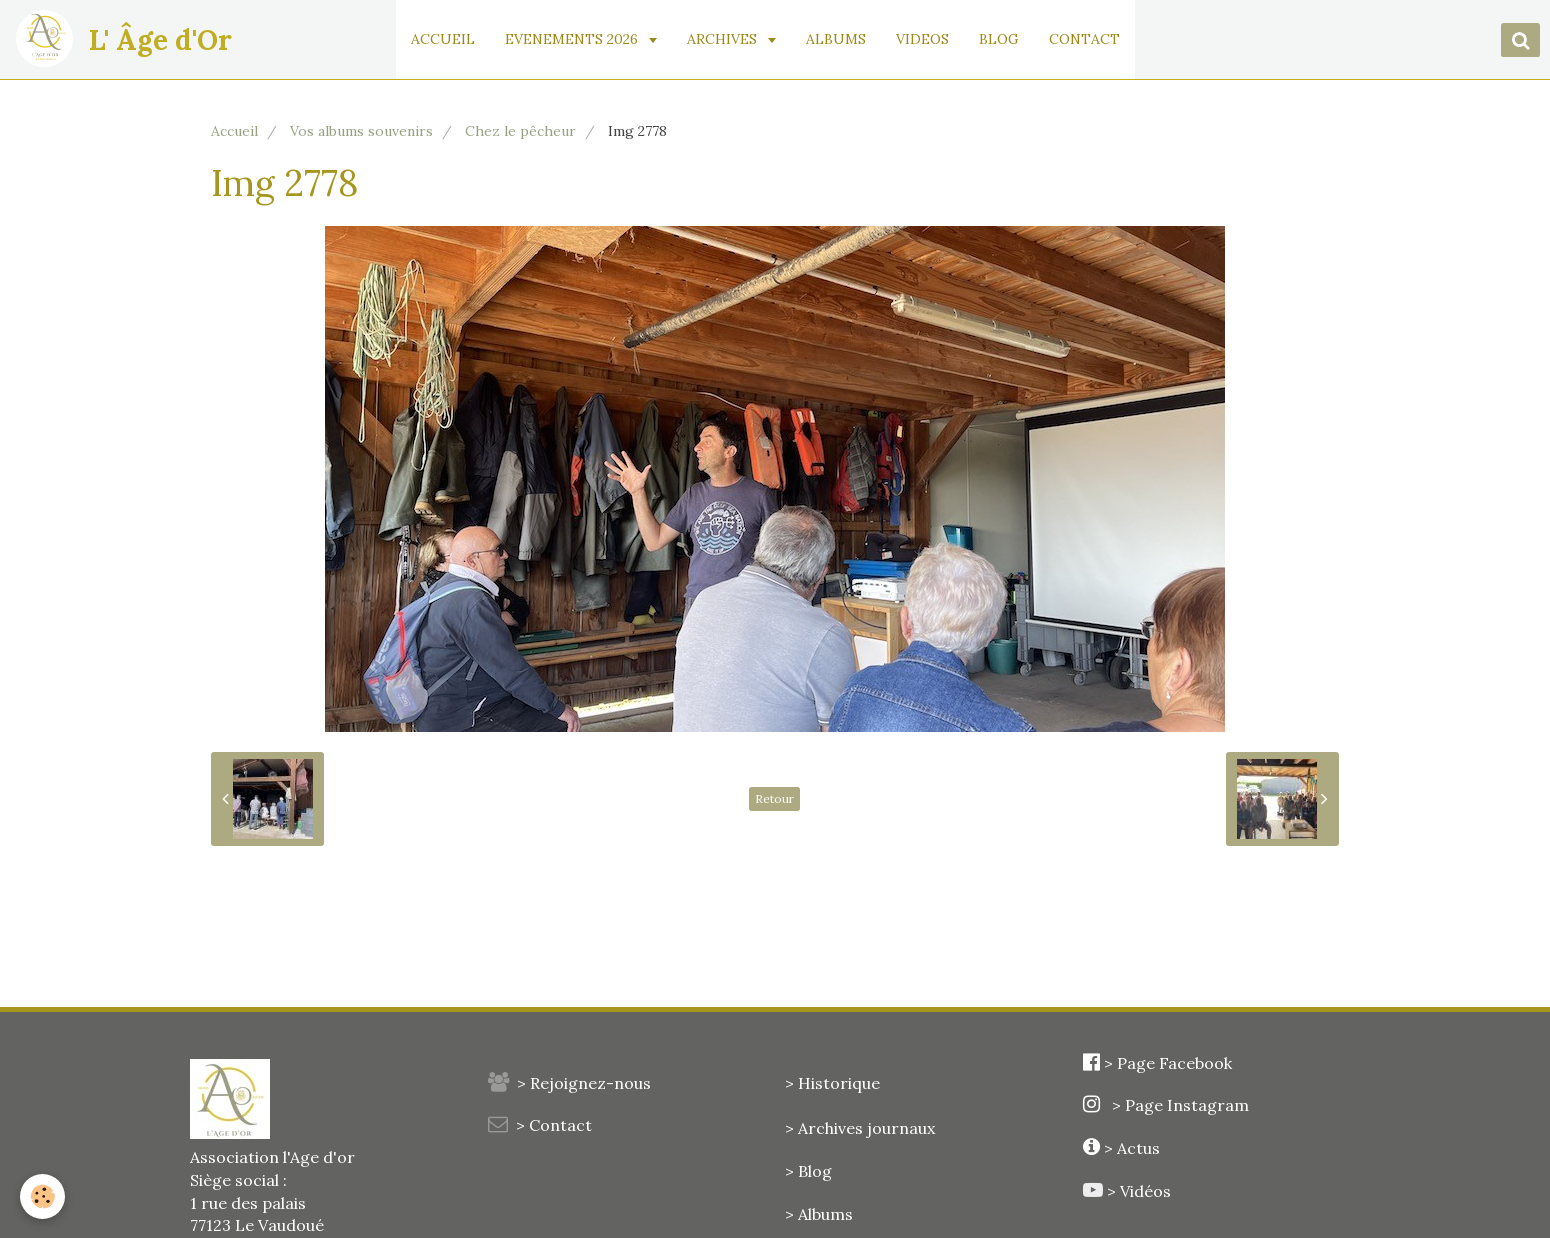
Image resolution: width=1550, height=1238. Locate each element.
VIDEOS (922, 39)
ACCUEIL (443, 39)
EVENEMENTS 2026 (573, 39)
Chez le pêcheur (520, 131)
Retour (774, 798)
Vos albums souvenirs (361, 131)
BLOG (999, 39)
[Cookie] (42, 1196)
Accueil (234, 131)
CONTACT (1084, 39)
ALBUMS (836, 39)
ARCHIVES (724, 39)
